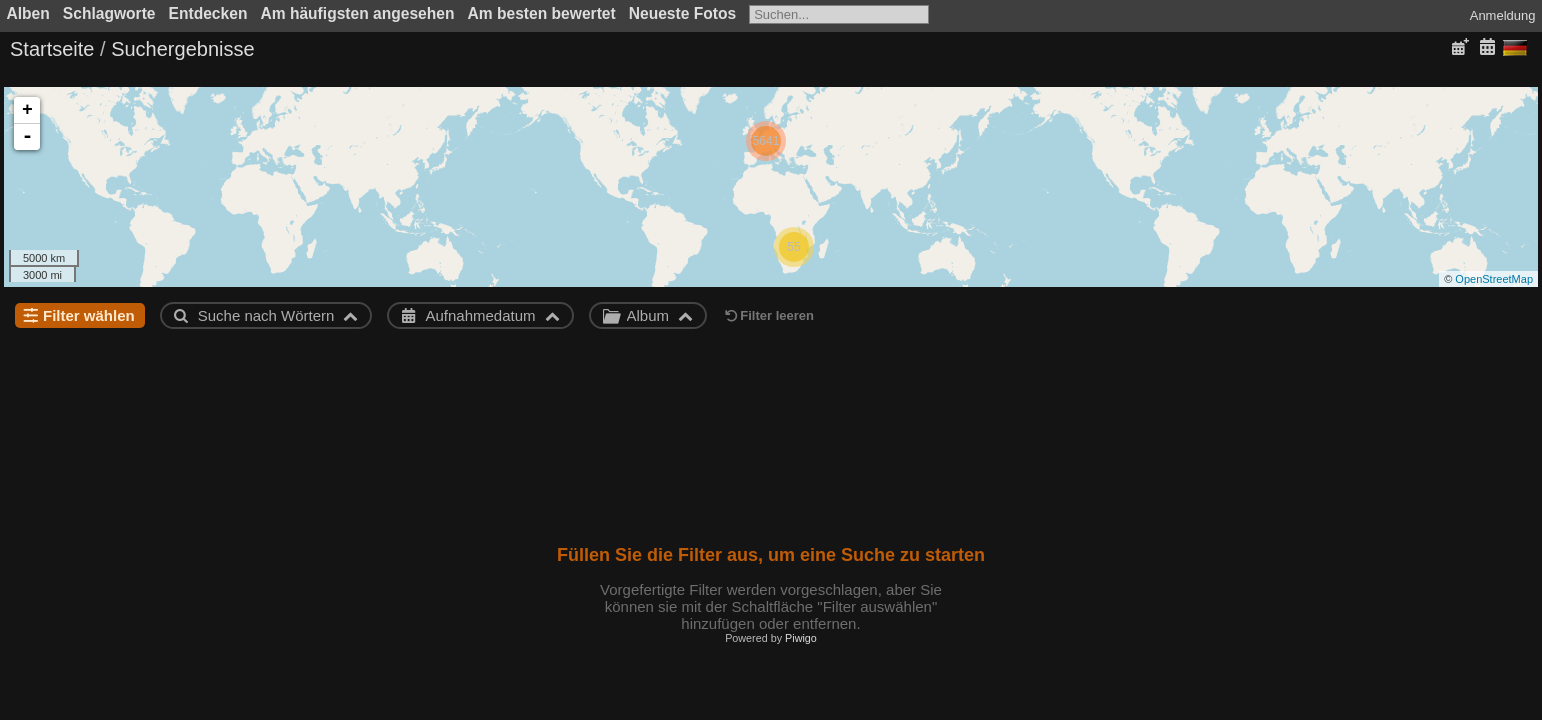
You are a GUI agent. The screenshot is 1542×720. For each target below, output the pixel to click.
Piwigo (801, 638)
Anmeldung (1503, 15)
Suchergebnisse (182, 49)
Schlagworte (109, 13)
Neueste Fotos (682, 13)
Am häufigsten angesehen (357, 13)
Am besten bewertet (542, 13)
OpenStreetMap (1494, 279)
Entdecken (208, 13)
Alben (28, 13)
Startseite (52, 49)
